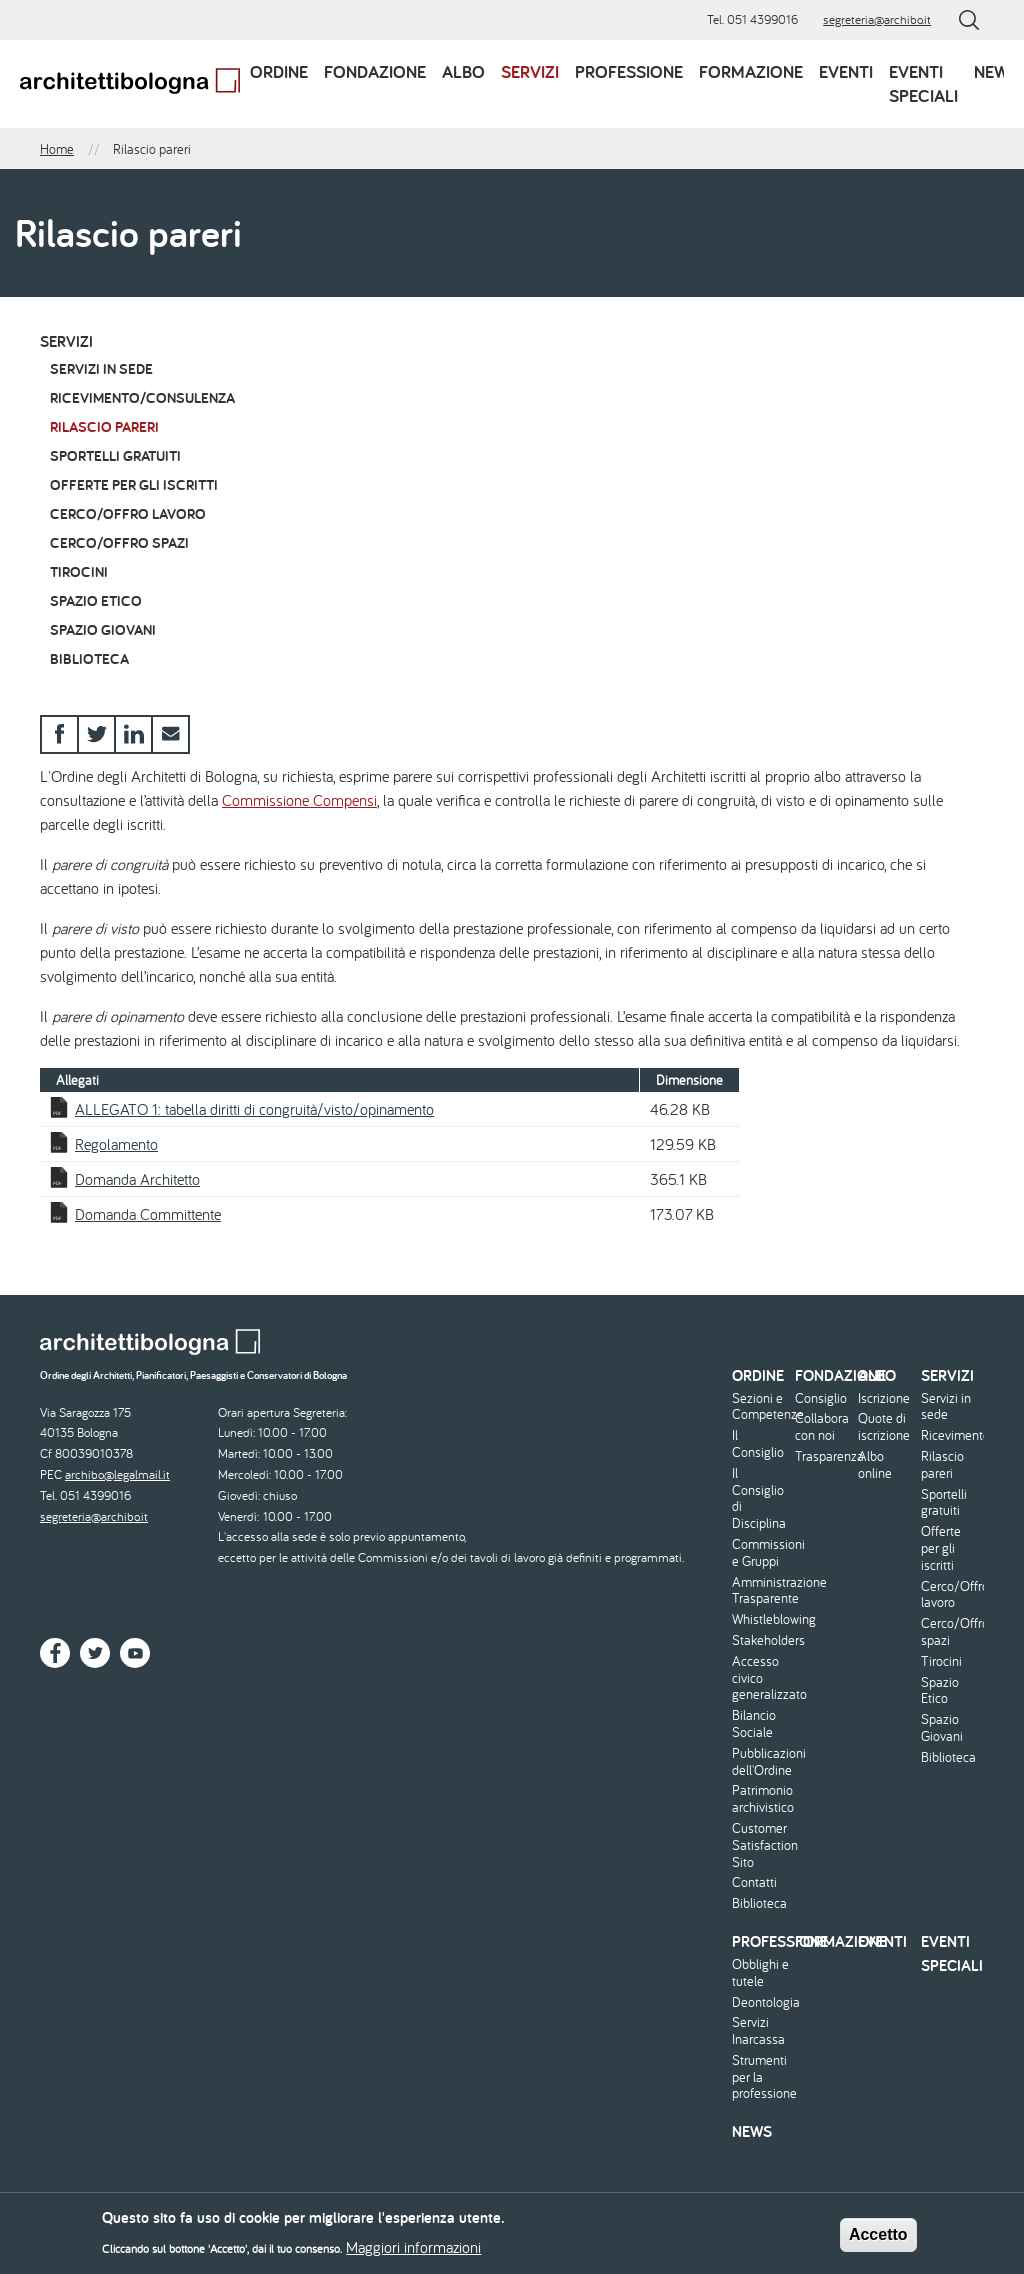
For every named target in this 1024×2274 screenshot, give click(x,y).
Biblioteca (89, 658)
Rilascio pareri (104, 426)
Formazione (751, 71)
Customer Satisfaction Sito (761, 1845)
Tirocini (79, 571)
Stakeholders (761, 1640)
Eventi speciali (923, 83)
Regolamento (116, 1144)
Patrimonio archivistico (761, 1799)
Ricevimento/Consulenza (142, 397)
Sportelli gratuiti (115, 455)
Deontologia (761, 2002)
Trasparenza (824, 1456)
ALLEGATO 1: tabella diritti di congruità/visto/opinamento (254, 1109)
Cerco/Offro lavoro (128, 513)
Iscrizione (884, 1398)
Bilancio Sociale (754, 1724)
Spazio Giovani (103, 629)
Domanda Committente (148, 1214)
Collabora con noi (822, 1427)
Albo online (875, 1465)
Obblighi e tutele (760, 1973)
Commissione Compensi (299, 800)
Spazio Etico (96, 600)
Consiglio (821, 1398)
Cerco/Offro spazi (119, 542)
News (996, 71)
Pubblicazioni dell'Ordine (761, 1762)
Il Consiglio (758, 1444)
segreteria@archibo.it (877, 19)
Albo (463, 71)
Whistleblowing (761, 1619)
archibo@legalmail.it (117, 1474)
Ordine (279, 71)
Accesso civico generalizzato (761, 1678)
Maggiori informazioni (413, 2252)
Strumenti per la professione (761, 2077)
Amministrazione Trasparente (761, 1591)
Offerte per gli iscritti (134, 484)
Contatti (754, 1882)
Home (57, 149)
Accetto (878, 2239)
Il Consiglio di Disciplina (759, 1498)
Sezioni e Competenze (761, 1407)
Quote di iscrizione (884, 1427)
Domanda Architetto (137, 1179)
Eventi (846, 71)
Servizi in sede (101, 368)
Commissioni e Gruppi (761, 1553)
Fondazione (375, 71)
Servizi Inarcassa (758, 2031)
